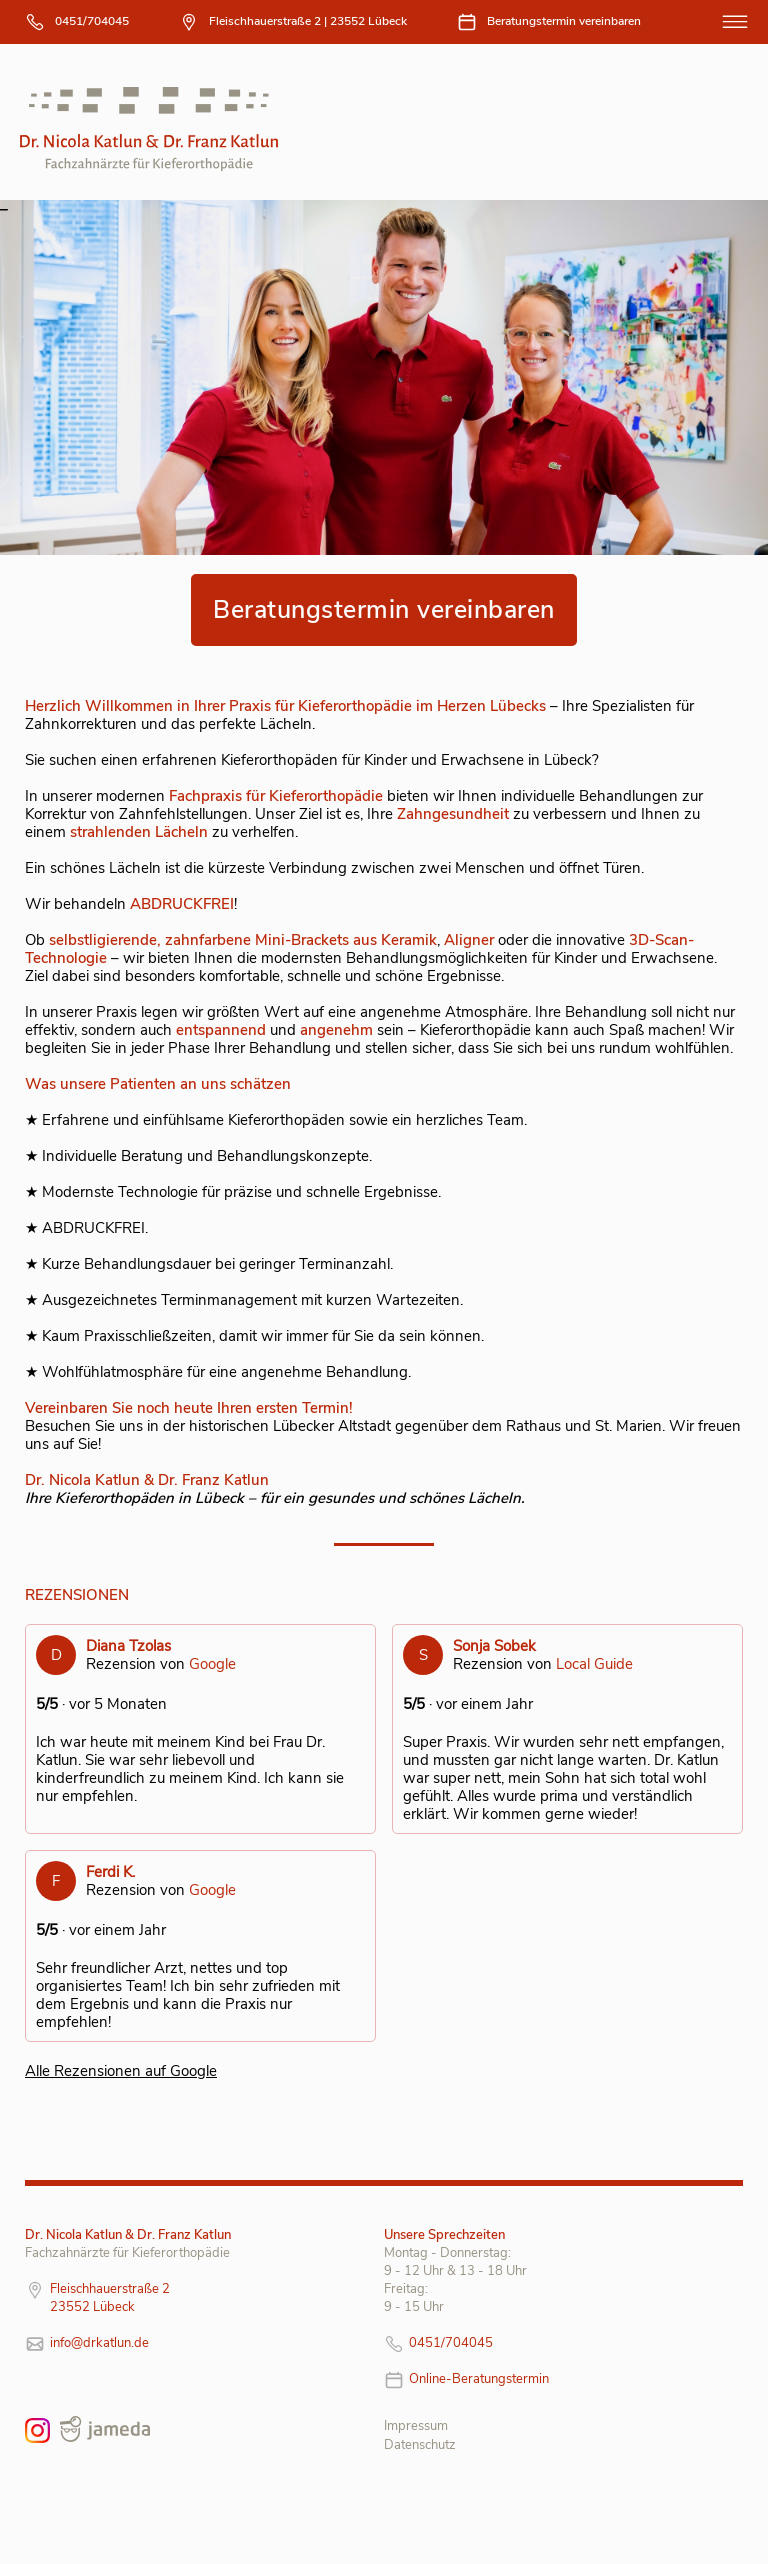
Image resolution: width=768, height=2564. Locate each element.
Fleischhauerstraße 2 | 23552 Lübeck (308, 21)
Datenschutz (420, 2445)
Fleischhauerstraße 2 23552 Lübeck (110, 2298)
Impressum (416, 2426)
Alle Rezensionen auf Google (121, 2071)
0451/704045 (92, 21)
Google (212, 1664)
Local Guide (594, 1664)
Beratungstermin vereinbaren (564, 21)
